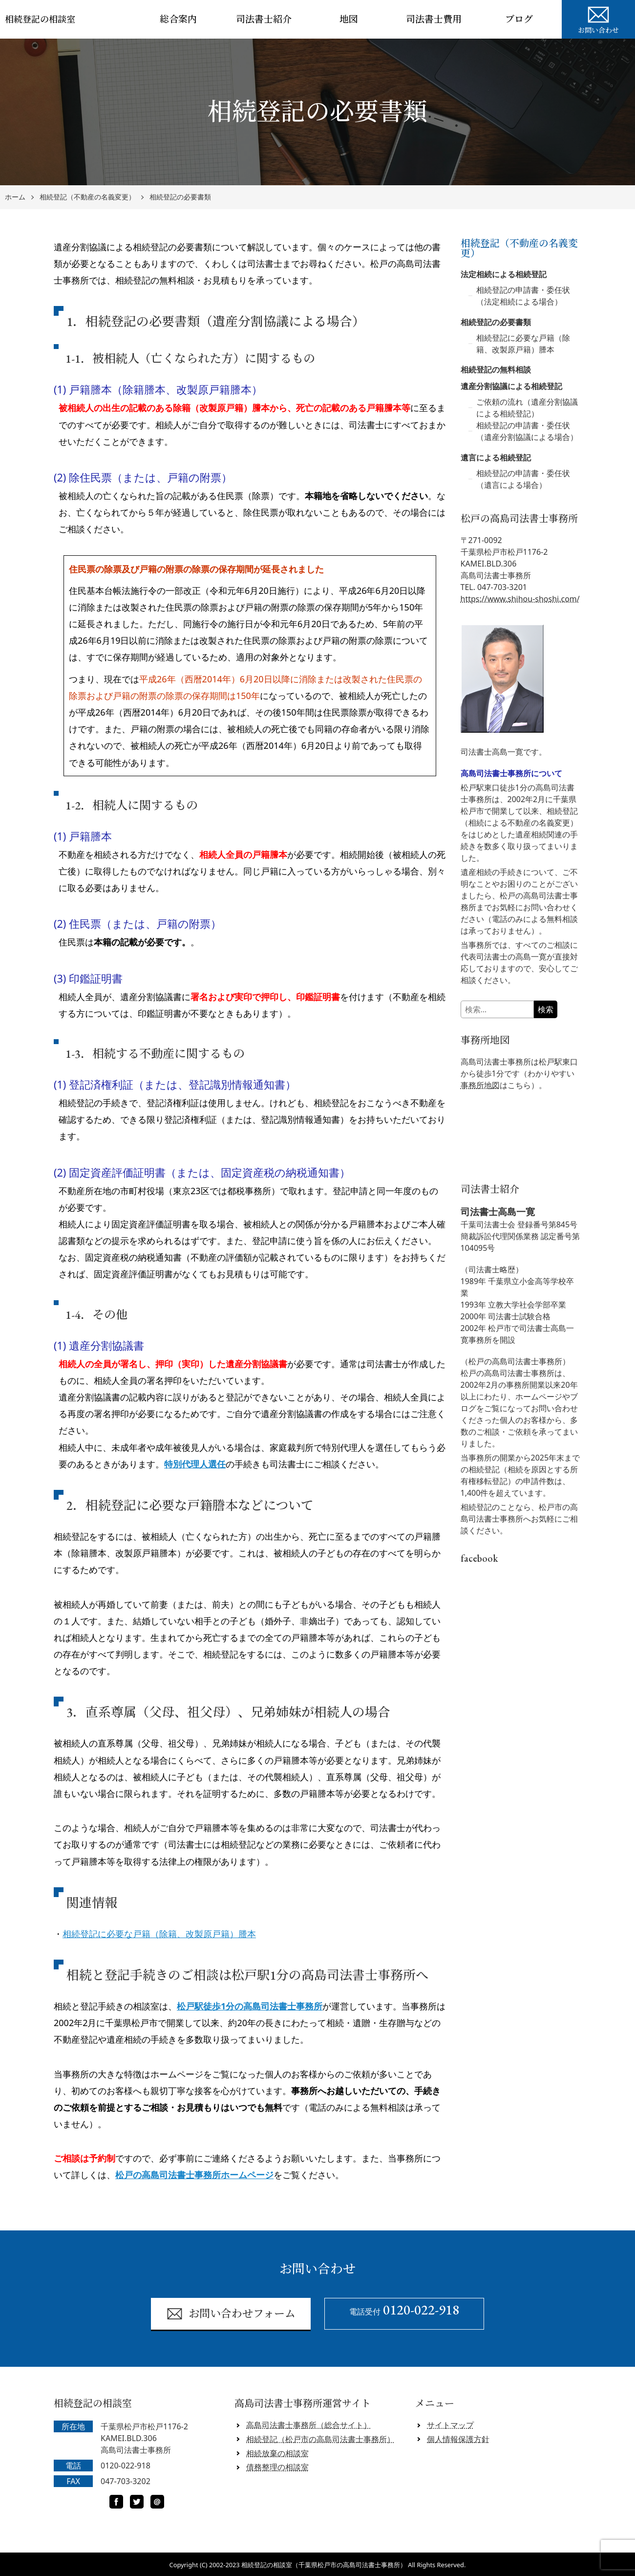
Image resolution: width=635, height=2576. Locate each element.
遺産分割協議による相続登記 (511, 386)
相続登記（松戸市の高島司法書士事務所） (320, 2439)
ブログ (519, 19)
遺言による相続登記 (496, 457)
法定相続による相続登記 (504, 274)
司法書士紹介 (264, 19)
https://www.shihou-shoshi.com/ (520, 598)
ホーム (15, 197)
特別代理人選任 (195, 1464)
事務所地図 (480, 1085)
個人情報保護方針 (458, 2439)
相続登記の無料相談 (496, 369)
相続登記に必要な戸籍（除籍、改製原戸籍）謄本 (159, 1934)
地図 (348, 19)
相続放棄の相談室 (277, 2453)
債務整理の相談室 (277, 2467)
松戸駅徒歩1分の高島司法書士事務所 (249, 2006)
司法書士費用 (434, 19)
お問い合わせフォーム (231, 2313)
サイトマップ (450, 2425)
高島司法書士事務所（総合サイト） (308, 2425)
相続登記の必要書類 (180, 197)
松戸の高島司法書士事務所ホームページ (194, 2175)
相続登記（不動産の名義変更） (87, 197)
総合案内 (178, 19)
